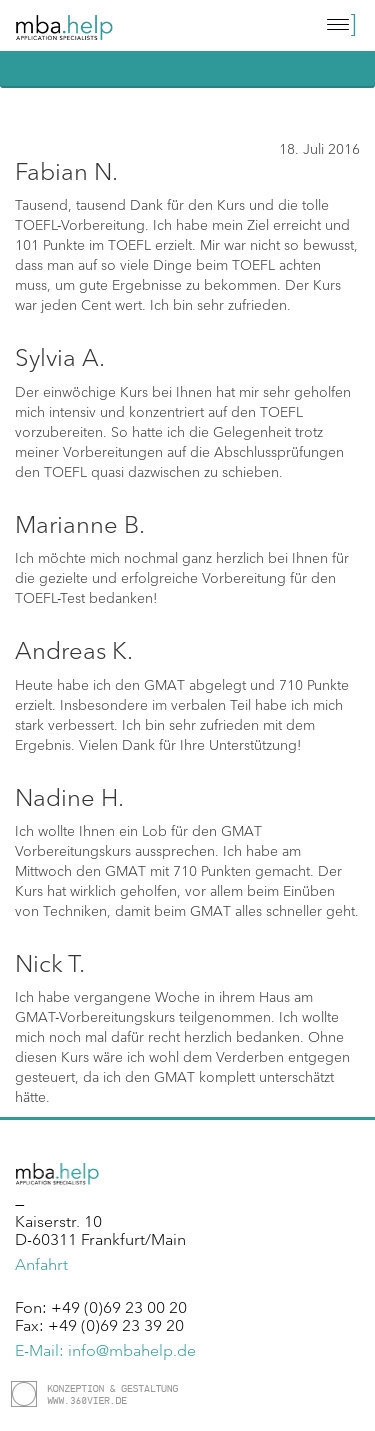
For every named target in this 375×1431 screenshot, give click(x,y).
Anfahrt (41, 1264)
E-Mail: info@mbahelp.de (105, 1350)
